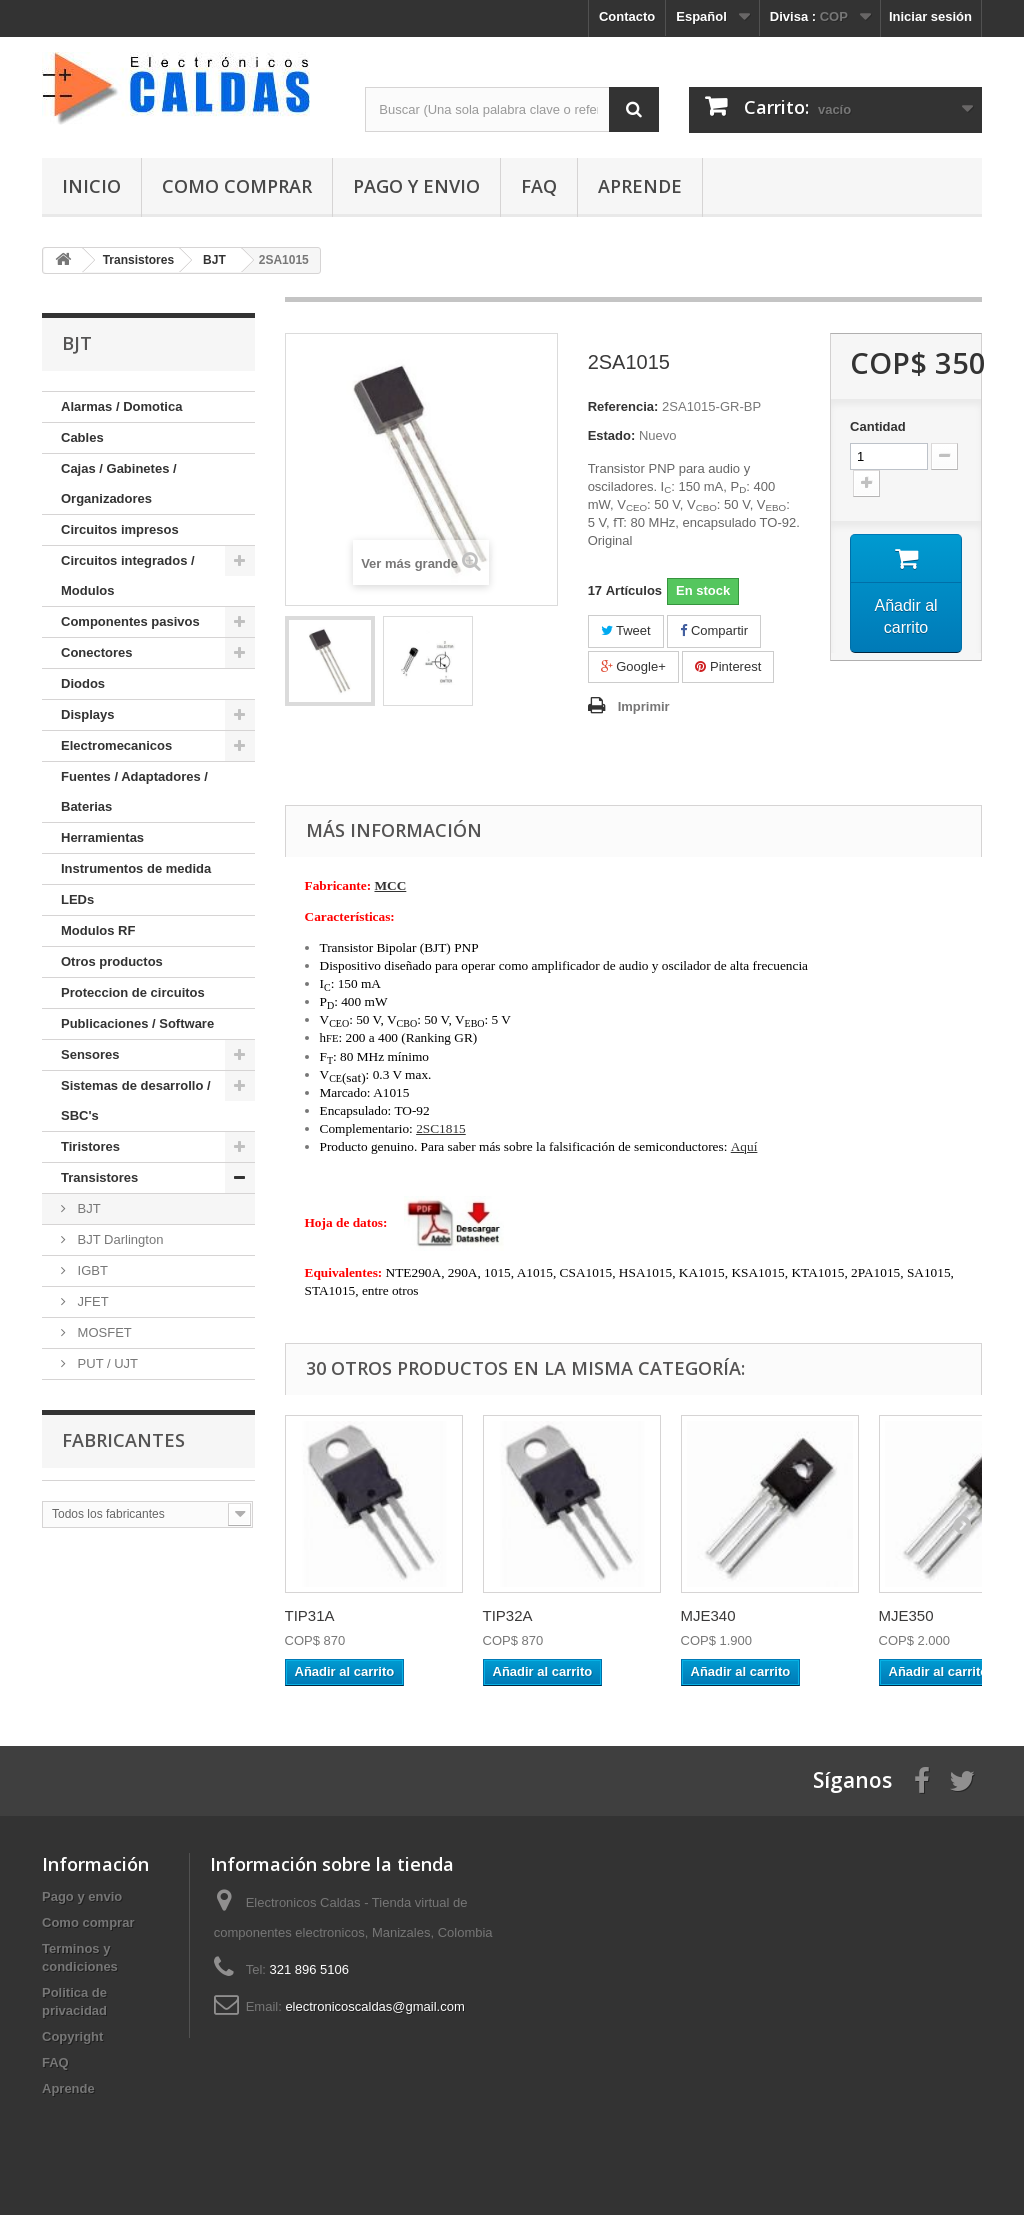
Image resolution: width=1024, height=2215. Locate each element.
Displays (87, 714)
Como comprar (237, 186)
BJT (87, 1208)
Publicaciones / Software (137, 1023)
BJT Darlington (118, 1239)
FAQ (539, 186)
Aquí (744, 1146)
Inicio (91, 186)
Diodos (83, 683)
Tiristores (90, 1146)
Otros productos (112, 961)
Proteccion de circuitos (133, 992)
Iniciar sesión (930, 16)
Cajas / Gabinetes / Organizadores (119, 483)
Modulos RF (98, 930)
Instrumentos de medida (136, 868)
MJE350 (906, 1615)
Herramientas (102, 837)
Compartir (714, 630)
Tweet (626, 630)
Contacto (627, 16)
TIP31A (310, 1615)
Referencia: (623, 406)
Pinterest (728, 666)
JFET (91, 1301)
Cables (82, 437)
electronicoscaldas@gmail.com (374, 2006)
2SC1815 (441, 1128)
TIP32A (508, 1615)
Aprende (640, 186)
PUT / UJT (106, 1363)
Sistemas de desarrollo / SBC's (136, 1100)
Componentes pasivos (130, 621)
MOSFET (103, 1332)
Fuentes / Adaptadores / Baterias (134, 791)
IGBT (91, 1270)
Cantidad (878, 426)
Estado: (612, 435)
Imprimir (644, 706)
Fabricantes (123, 1440)
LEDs (77, 899)
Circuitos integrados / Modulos (128, 575)
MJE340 (708, 1615)
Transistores (99, 1177)
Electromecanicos (116, 745)
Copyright (72, 2036)
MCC (390, 885)
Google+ (633, 666)
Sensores (90, 1054)
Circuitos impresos (120, 529)
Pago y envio (416, 186)
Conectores (97, 652)
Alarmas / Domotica (121, 406)
